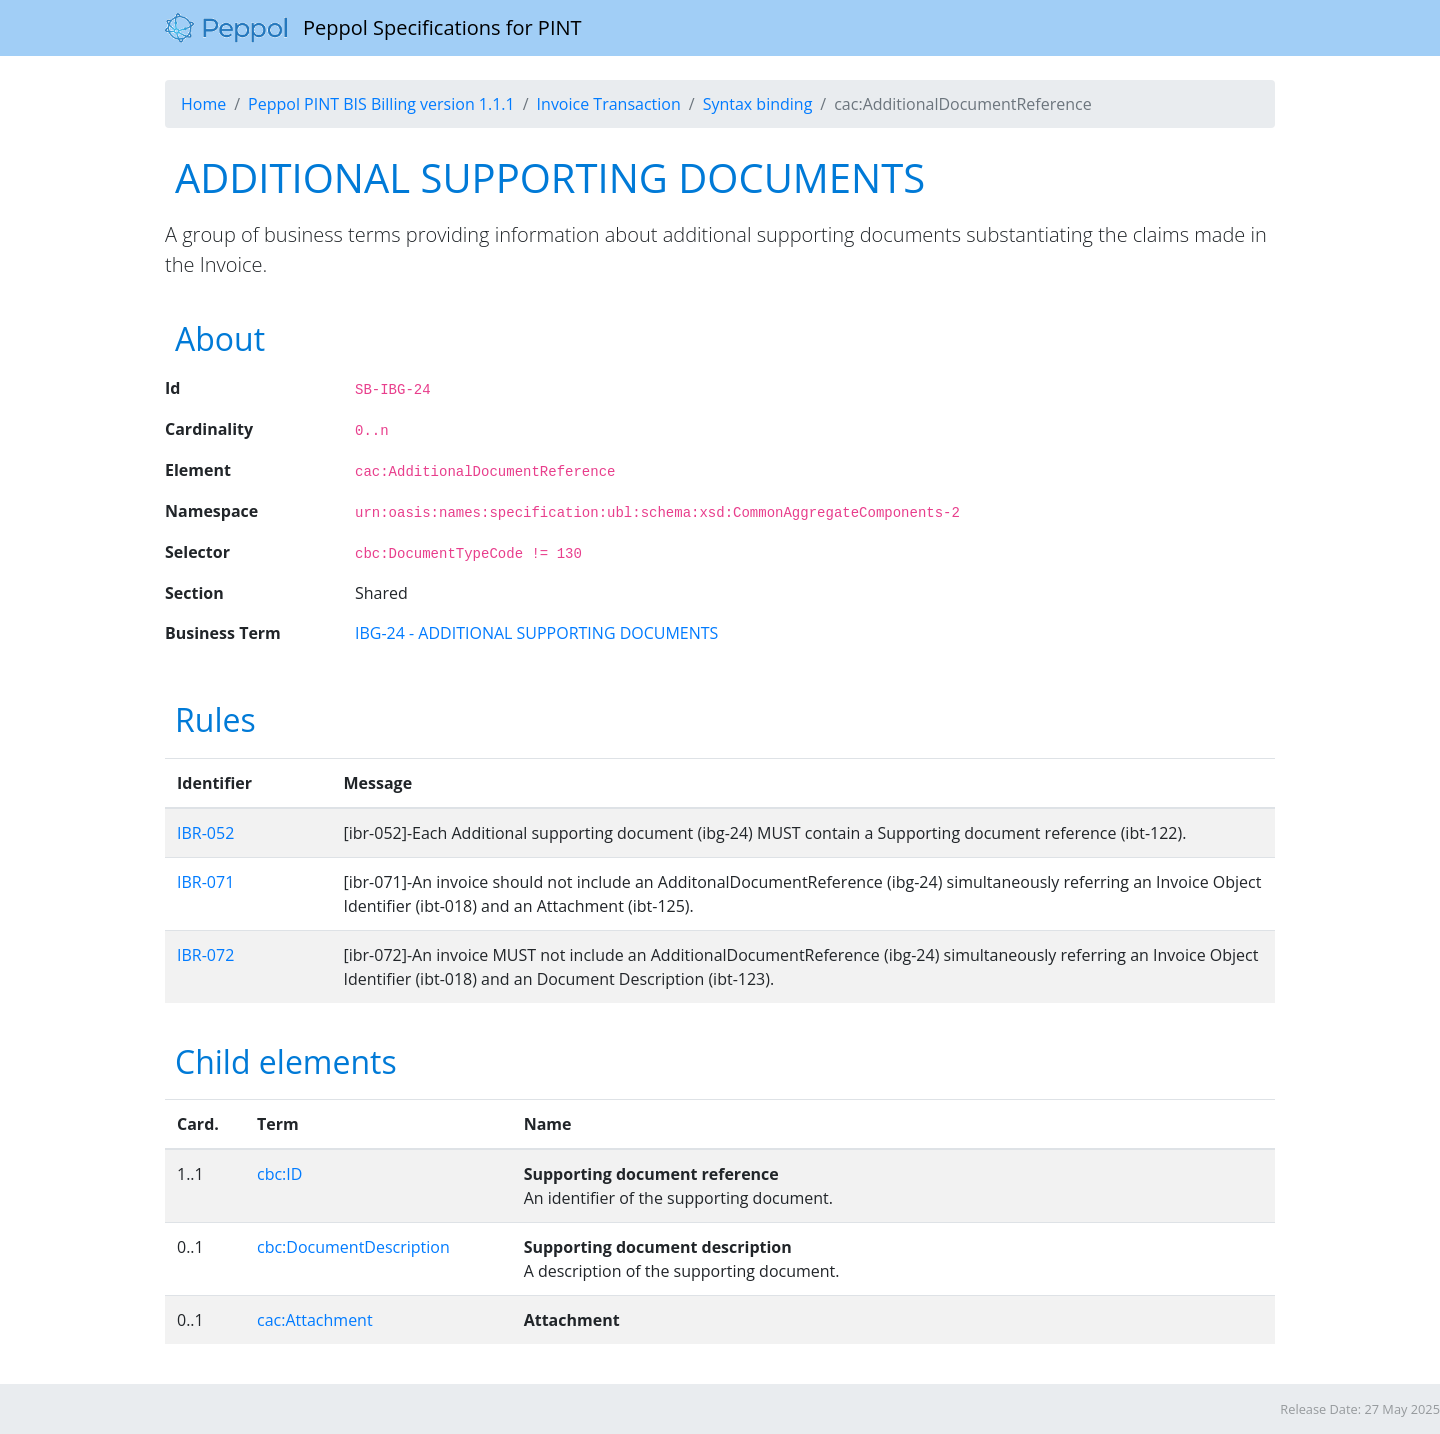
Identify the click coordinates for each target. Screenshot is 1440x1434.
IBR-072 (205, 955)
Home (203, 104)
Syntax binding (758, 104)
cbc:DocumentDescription (353, 1247)
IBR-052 (205, 833)
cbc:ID (279, 1174)
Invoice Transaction (609, 104)
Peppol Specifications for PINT (373, 28)
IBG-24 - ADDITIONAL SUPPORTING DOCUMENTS (536, 633)
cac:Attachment (315, 1320)
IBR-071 (205, 882)
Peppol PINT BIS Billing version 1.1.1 (381, 104)
